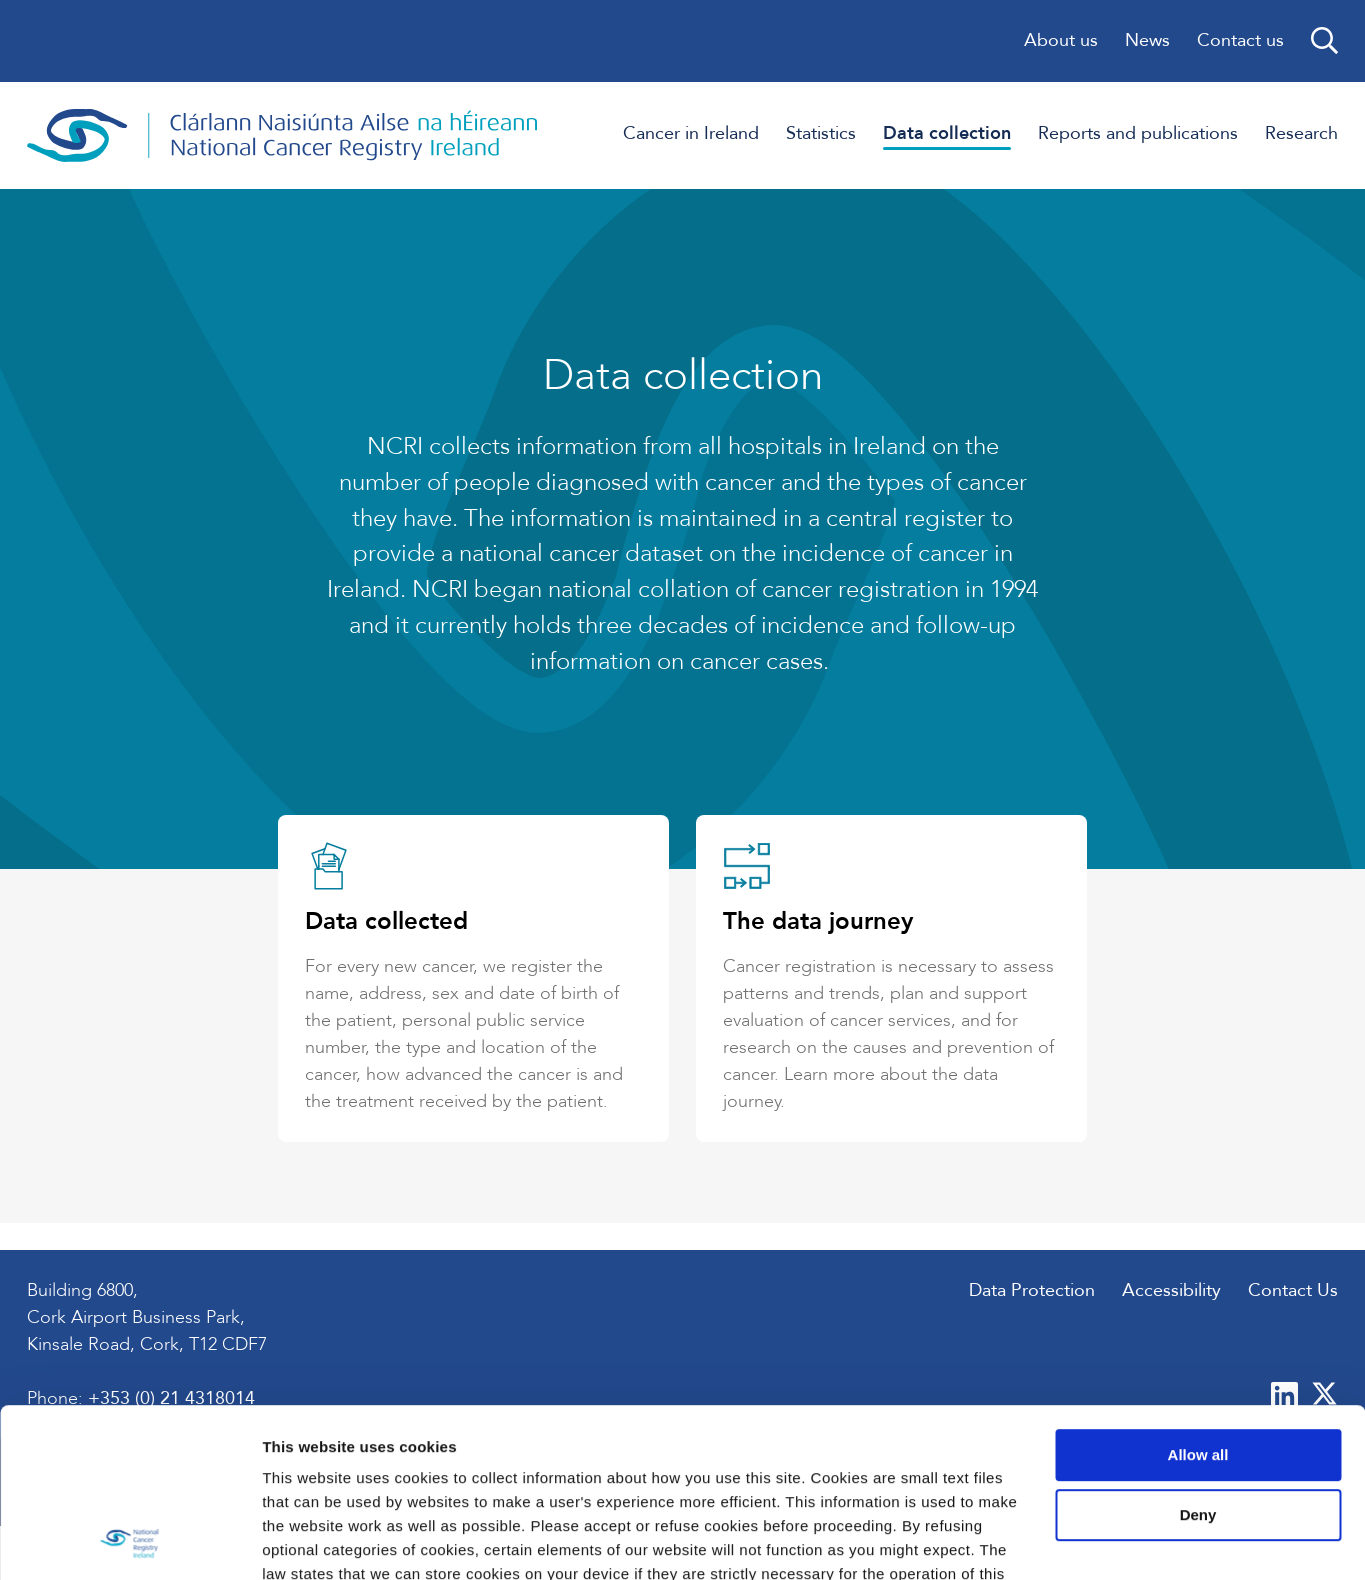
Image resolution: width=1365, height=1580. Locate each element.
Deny (1198, 1356)
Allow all (1198, 1296)
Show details (308, 1540)
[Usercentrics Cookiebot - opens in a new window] (129, 1541)
